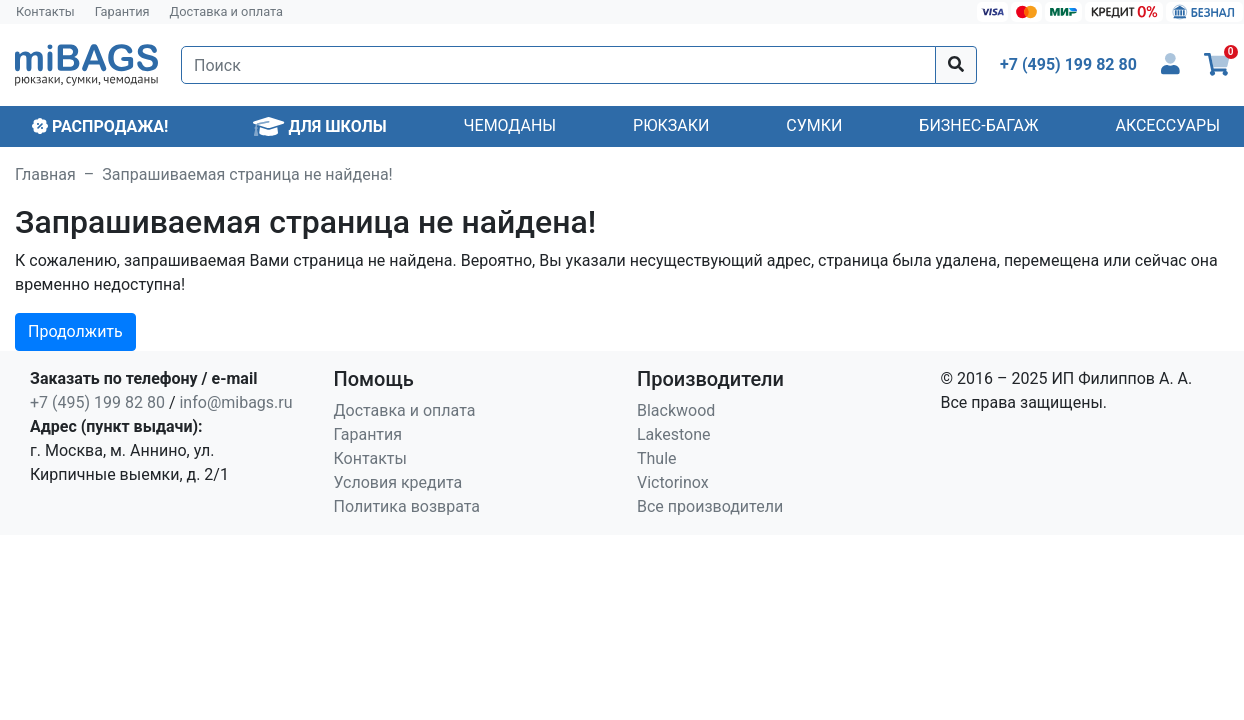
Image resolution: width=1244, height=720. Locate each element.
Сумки (814, 125)
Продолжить (75, 331)
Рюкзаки (671, 125)
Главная (45, 174)
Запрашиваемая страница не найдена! (247, 174)
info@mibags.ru (235, 402)
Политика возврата (407, 506)
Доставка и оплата (227, 11)
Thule (657, 458)
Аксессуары (1167, 125)
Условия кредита (398, 482)
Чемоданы (510, 125)
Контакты (45, 11)
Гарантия (122, 11)
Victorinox (673, 482)
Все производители (710, 506)
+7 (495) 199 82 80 (97, 402)
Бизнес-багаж (978, 125)
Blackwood (676, 410)
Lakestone (674, 434)
